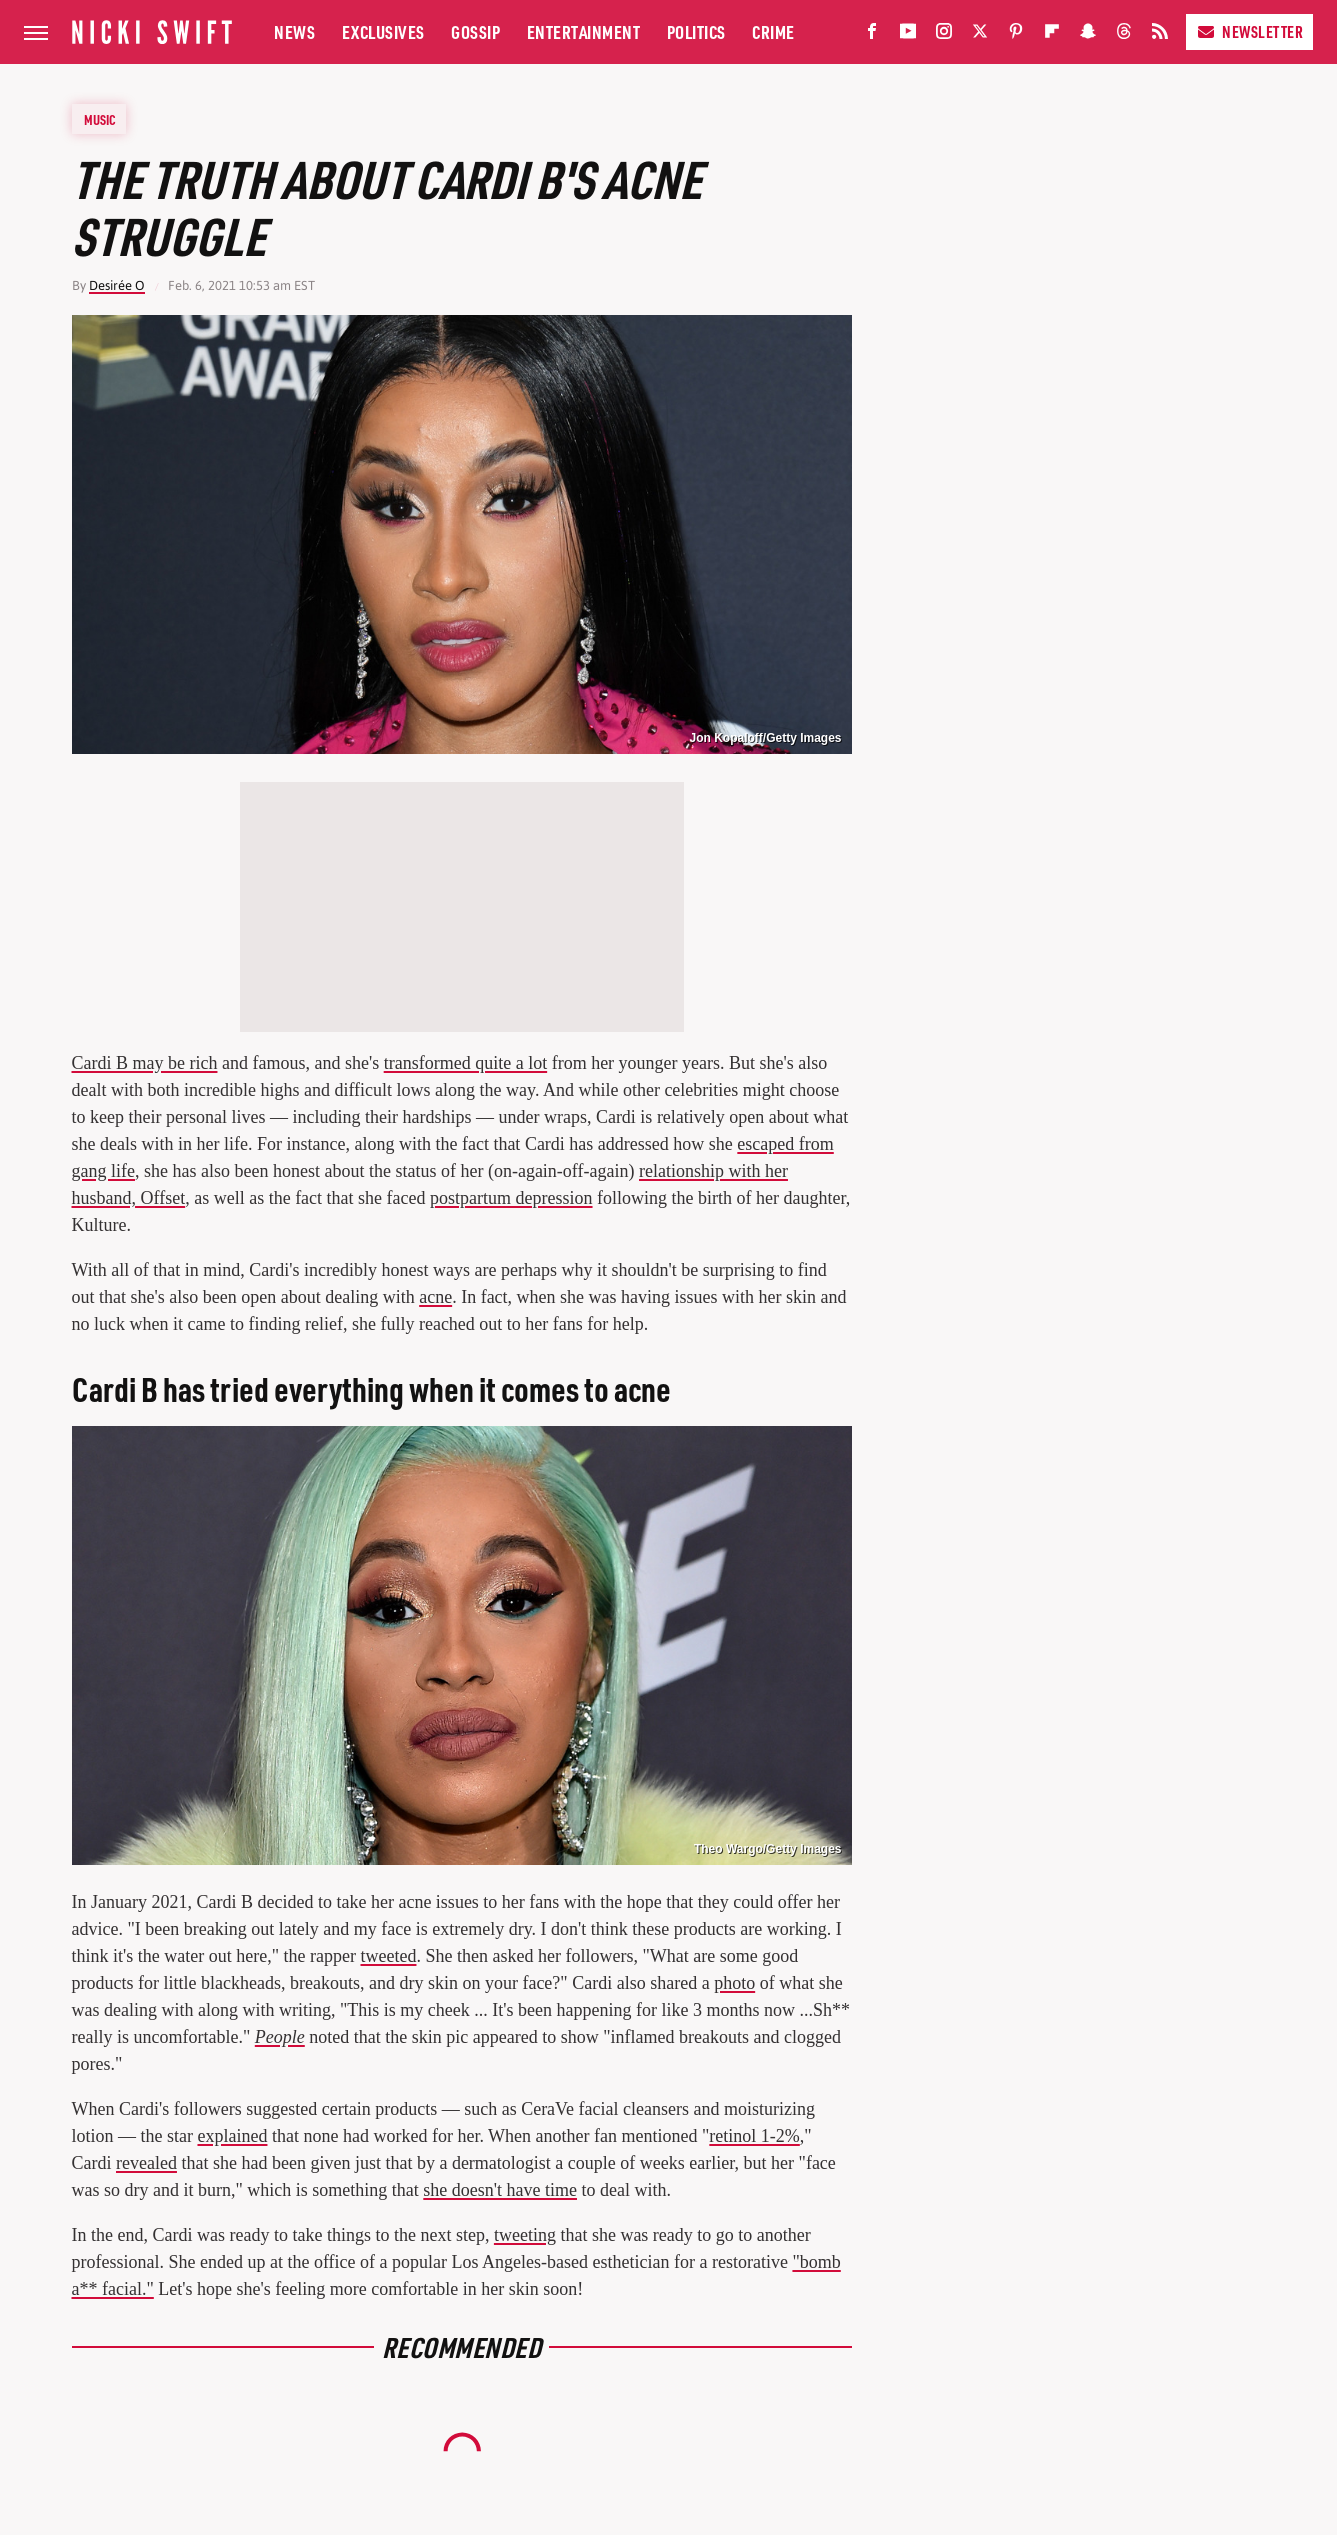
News (294, 31)
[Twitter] (980, 35)
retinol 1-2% (754, 2136)
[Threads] (1124, 35)
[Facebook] (872, 35)
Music (100, 119)
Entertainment (584, 31)
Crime (773, 31)
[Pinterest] (1016, 35)
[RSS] (1160, 35)
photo (734, 1983)
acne (435, 1297)
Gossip (475, 31)
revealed (146, 2163)
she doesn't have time (500, 2190)
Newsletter (1249, 31)
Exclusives (383, 31)
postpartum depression (511, 1198)
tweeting (525, 2235)
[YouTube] (908, 35)
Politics (696, 31)
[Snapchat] (1088, 35)
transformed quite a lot (465, 1063)
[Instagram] (944, 35)
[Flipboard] (1052, 35)
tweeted (389, 1956)
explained (232, 2136)
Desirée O (117, 285)
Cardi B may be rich (145, 1063)
